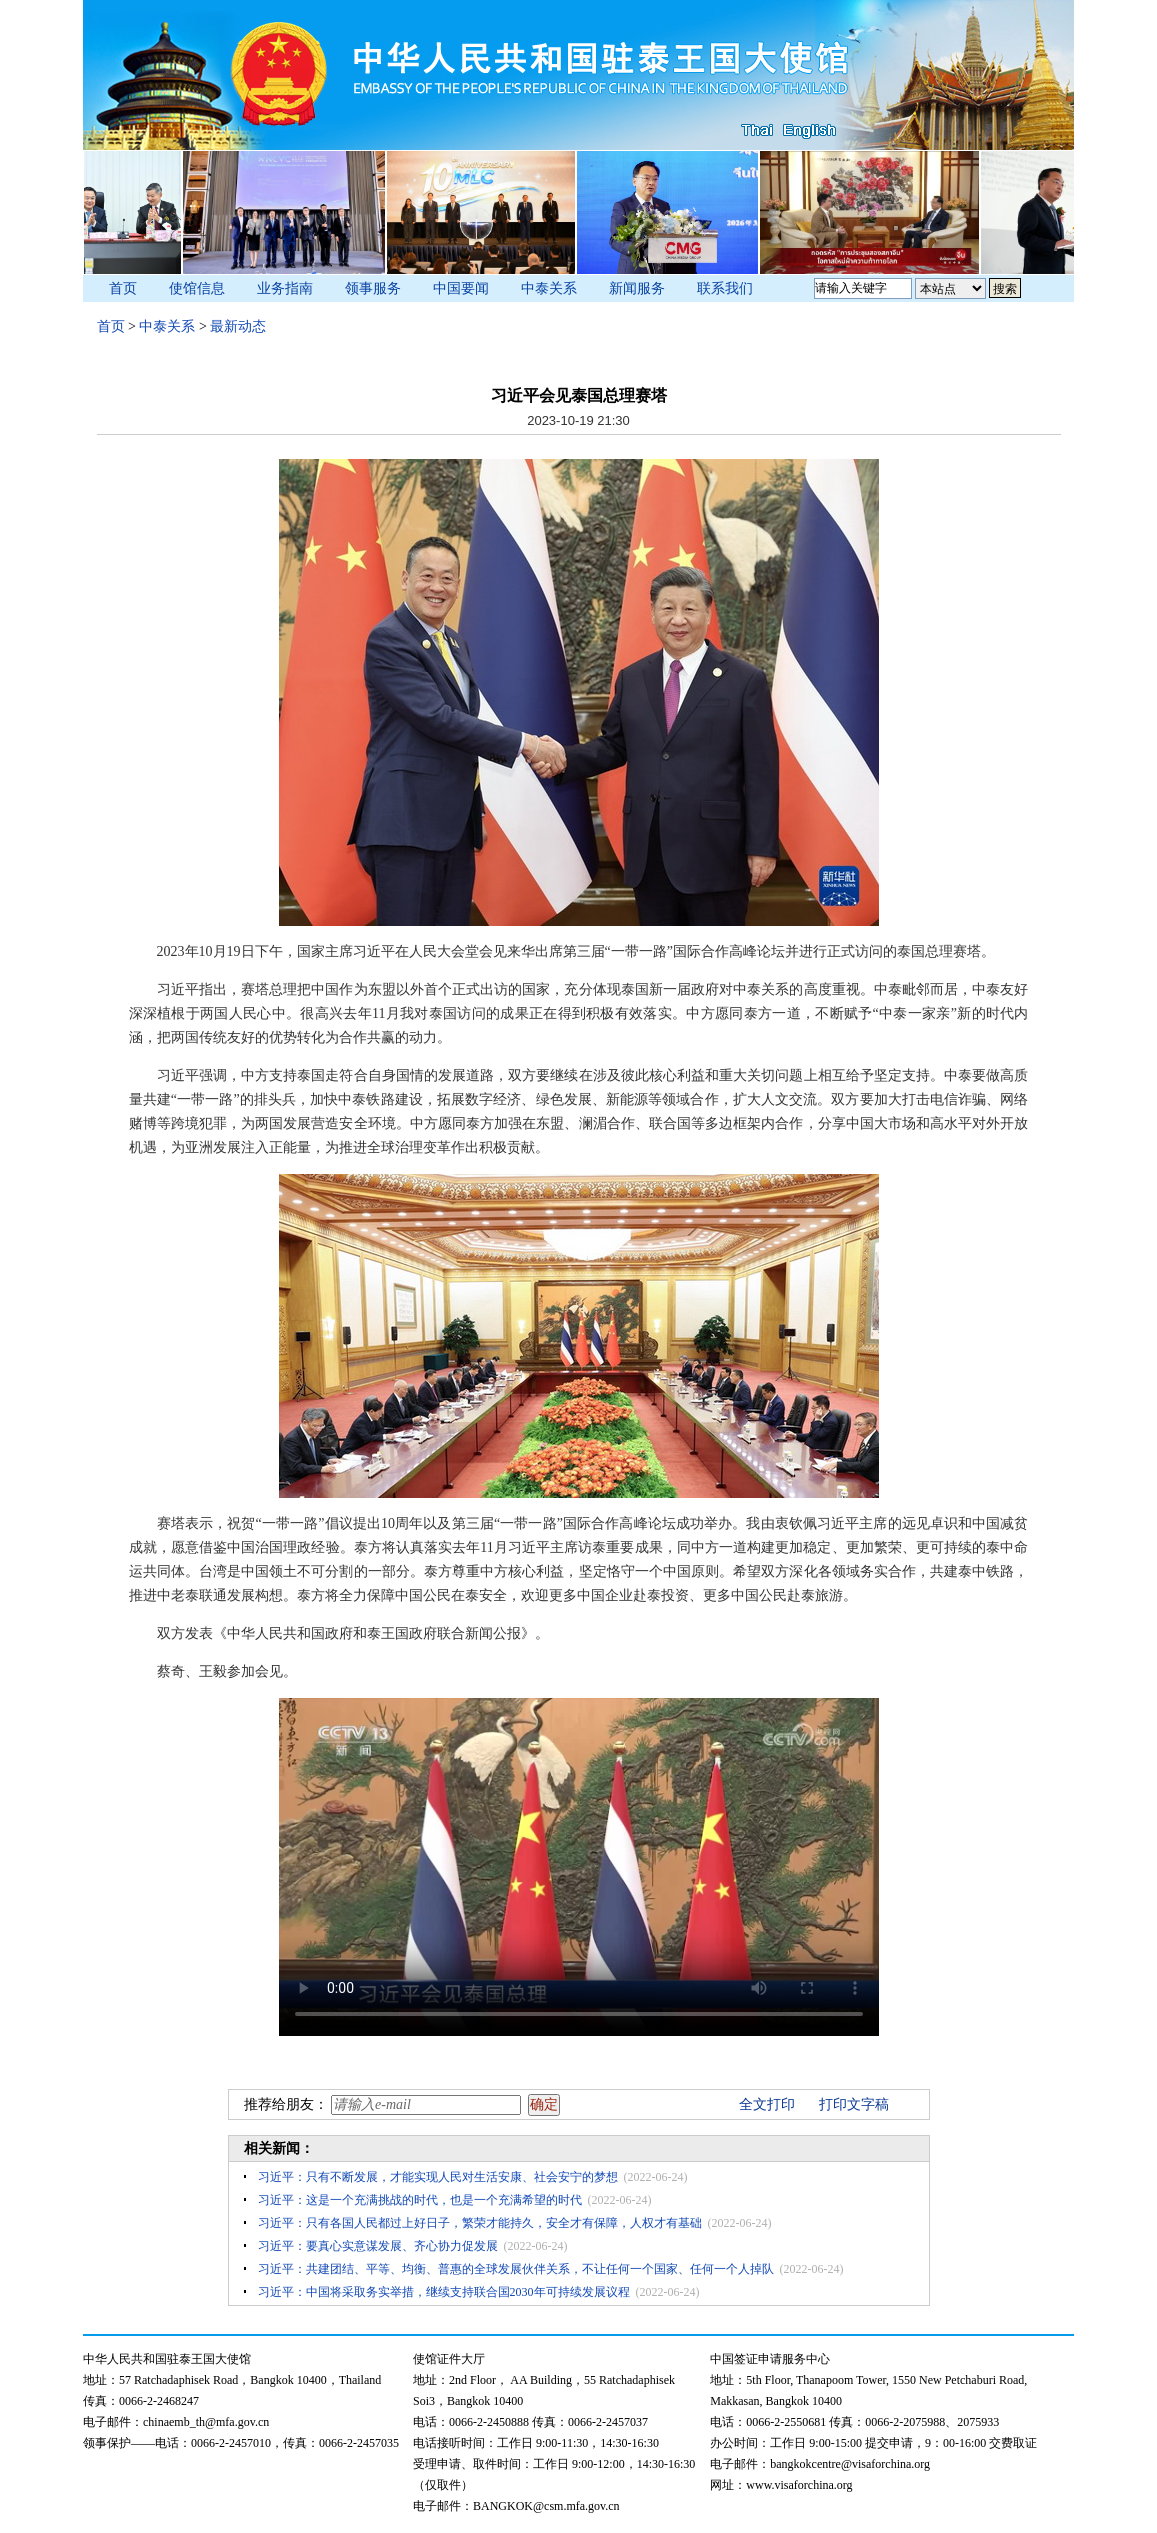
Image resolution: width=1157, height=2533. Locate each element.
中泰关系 (549, 288)
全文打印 (767, 2104)
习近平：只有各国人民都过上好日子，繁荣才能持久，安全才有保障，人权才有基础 (480, 2223)
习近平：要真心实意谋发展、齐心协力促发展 (378, 2246)
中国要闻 (461, 288)
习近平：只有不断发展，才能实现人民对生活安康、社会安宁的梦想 (438, 2177)
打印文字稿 (854, 2104)
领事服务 (373, 288)
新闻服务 (637, 288)
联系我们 (725, 288)
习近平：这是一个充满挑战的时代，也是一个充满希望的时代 (420, 2200)
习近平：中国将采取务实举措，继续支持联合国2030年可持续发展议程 (444, 2292)
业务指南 (285, 288)
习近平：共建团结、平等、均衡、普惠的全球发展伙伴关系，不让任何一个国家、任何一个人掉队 (516, 2269)
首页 (123, 288)
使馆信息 (197, 288)
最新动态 (238, 326)
